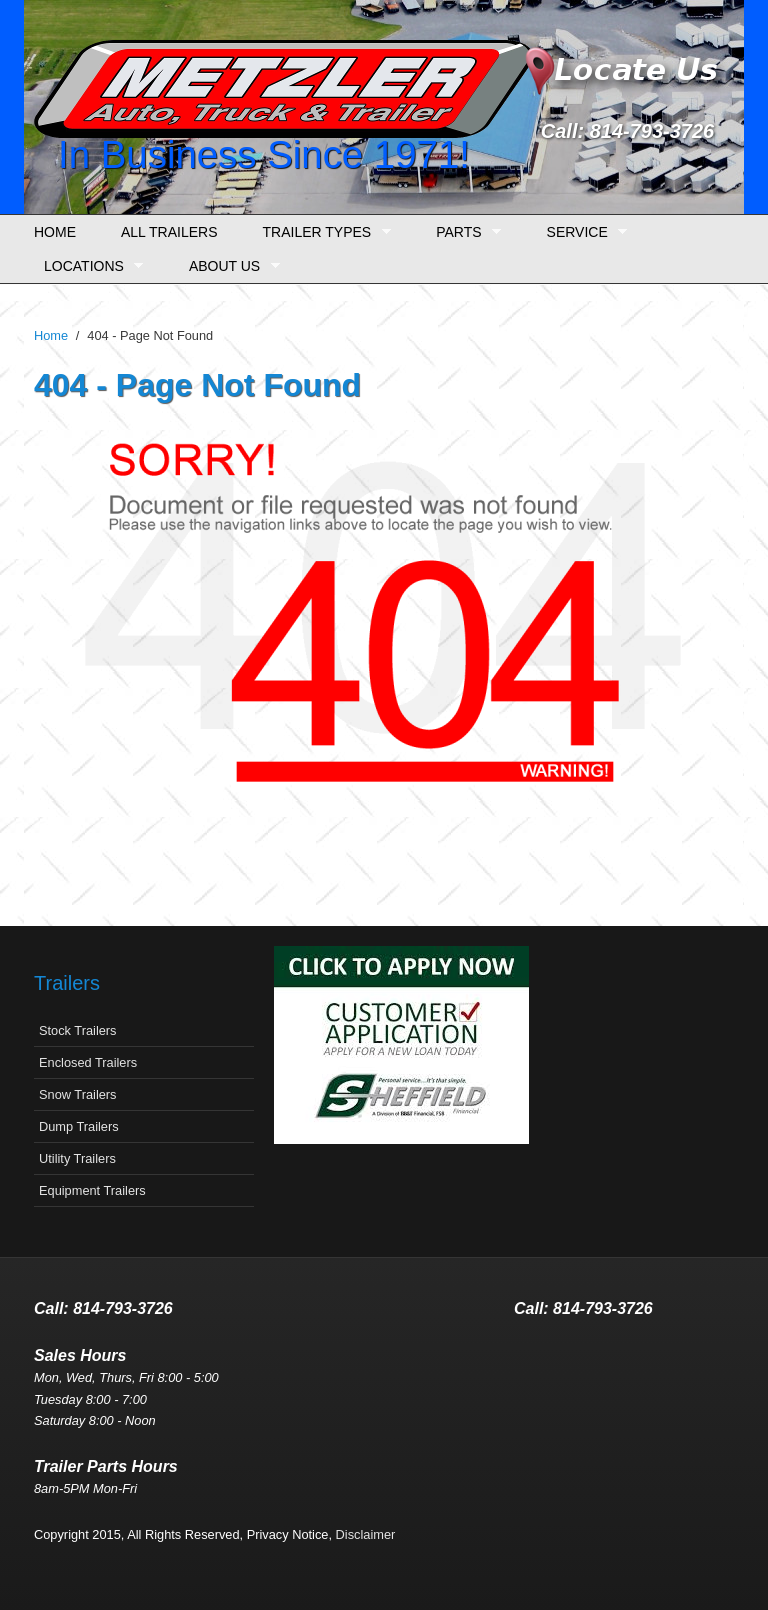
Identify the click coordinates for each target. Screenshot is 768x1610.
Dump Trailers (79, 1126)
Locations (88, 266)
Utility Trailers (77, 1158)
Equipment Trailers (92, 1190)
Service (582, 232)
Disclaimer (366, 1534)
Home (55, 232)
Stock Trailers (78, 1030)
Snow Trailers (78, 1094)
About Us (229, 266)
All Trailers (169, 232)
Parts (463, 232)
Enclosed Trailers (88, 1062)
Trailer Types (322, 232)
